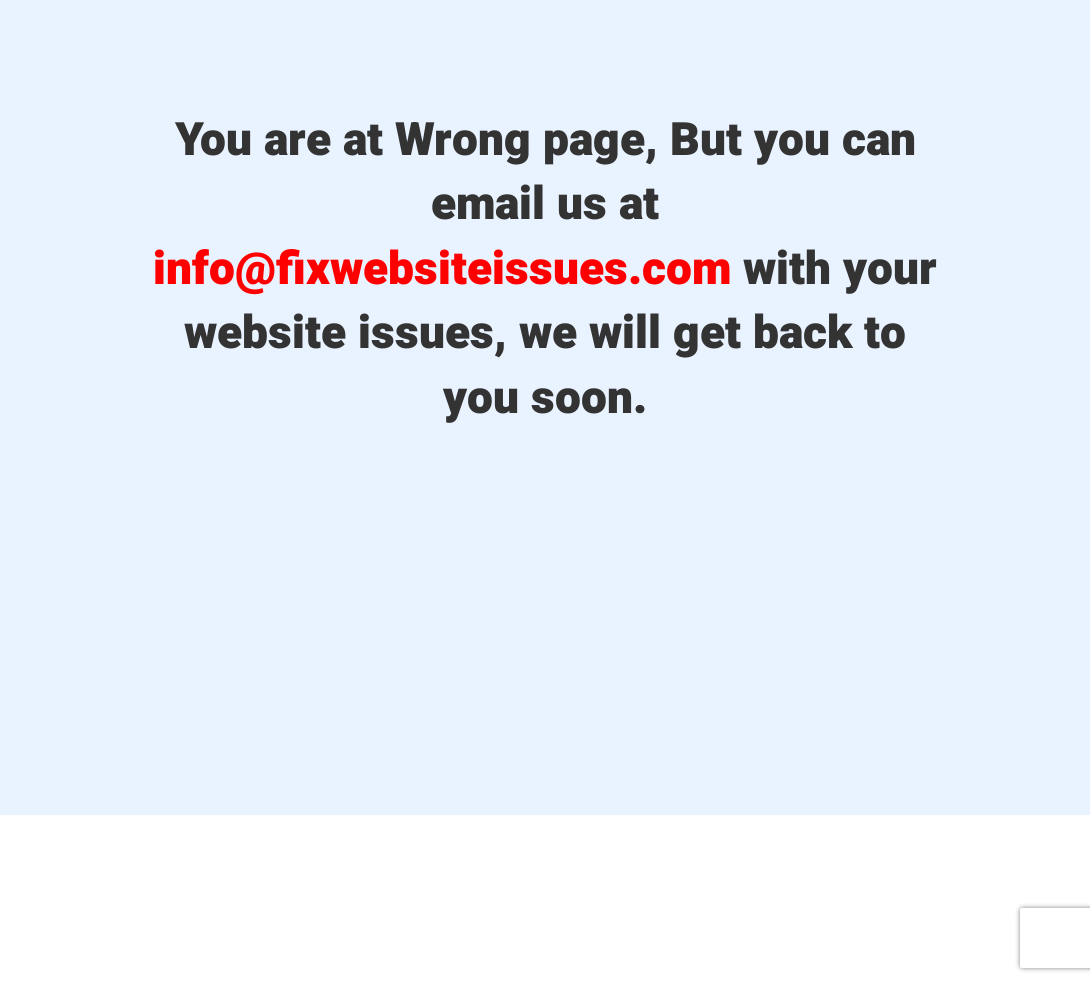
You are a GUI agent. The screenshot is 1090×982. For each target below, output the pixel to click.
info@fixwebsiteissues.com (442, 269)
